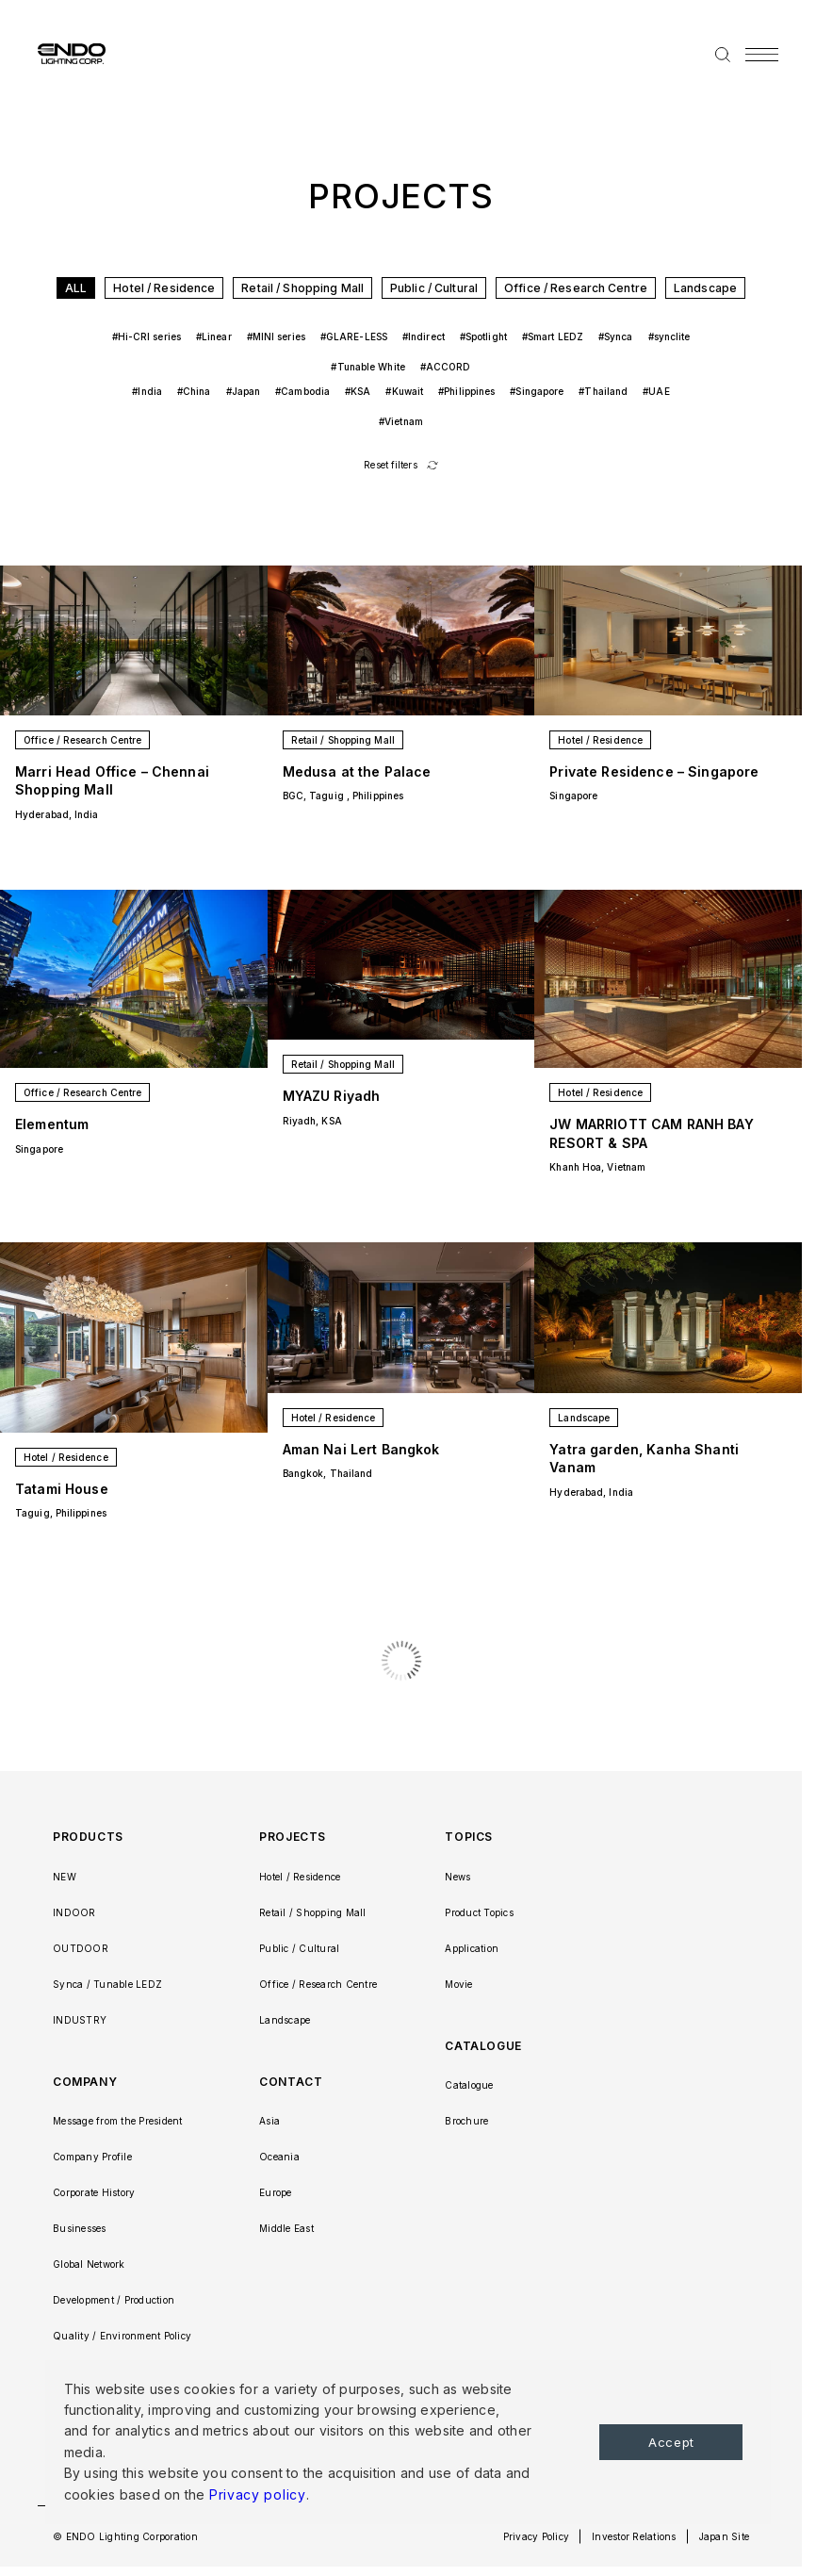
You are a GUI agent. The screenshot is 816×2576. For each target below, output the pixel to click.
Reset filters (390, 464)
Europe (275, 2192)
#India (147, 391)
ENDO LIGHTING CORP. (64, 53)
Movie (458, 1984)
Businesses (79, 2228)
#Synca (615, 336)
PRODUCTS (88, 1836)
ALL (76, 288)
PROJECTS (292, 1836)
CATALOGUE (483, 2046)
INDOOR (74, 1912)
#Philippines (466, 391)
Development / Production (113, 2299)
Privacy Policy (536, 2536)
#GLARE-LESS (353, 336)
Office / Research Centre (575, 288)
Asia (269, 2120)
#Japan (243, 391)
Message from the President (118, 2120)
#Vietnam (401, 421)
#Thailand (603, 391)
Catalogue (469, 2085)
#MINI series (276, 336)
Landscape (705, 288)
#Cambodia (302, 391)
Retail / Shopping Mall (302, 288)
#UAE (656, 391)
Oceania (279, 2156)
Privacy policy (257, 2494)
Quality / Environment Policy (122, 2335)
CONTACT (290, 2082)
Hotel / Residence (164, 288)
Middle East (286, 2228)
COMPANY (85, 2082)
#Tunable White (367, 366)
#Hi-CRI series (146, 336)
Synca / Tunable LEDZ (107, 1984)
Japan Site (724, 2536)
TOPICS (469, 1836)
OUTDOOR (80, 1948)
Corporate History (94, 2192)
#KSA (357, 391)
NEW (64, 1876)
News (457, 1876)
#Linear (214, 336)
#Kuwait (404, 391)
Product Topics (479, 1912)
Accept (671, 2442)
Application (471, 1948)
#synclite (669, 336)
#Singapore (536, 391)
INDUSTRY (79, 2020)
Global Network (89, 2264)
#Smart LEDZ (552, 336)
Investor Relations (634, 2536)
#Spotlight (483, 336)
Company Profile (92, 2156)
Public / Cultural (434, 288)
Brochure (466, 2120)
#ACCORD (445, 366)
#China (194, 391)
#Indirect (423, 336)
